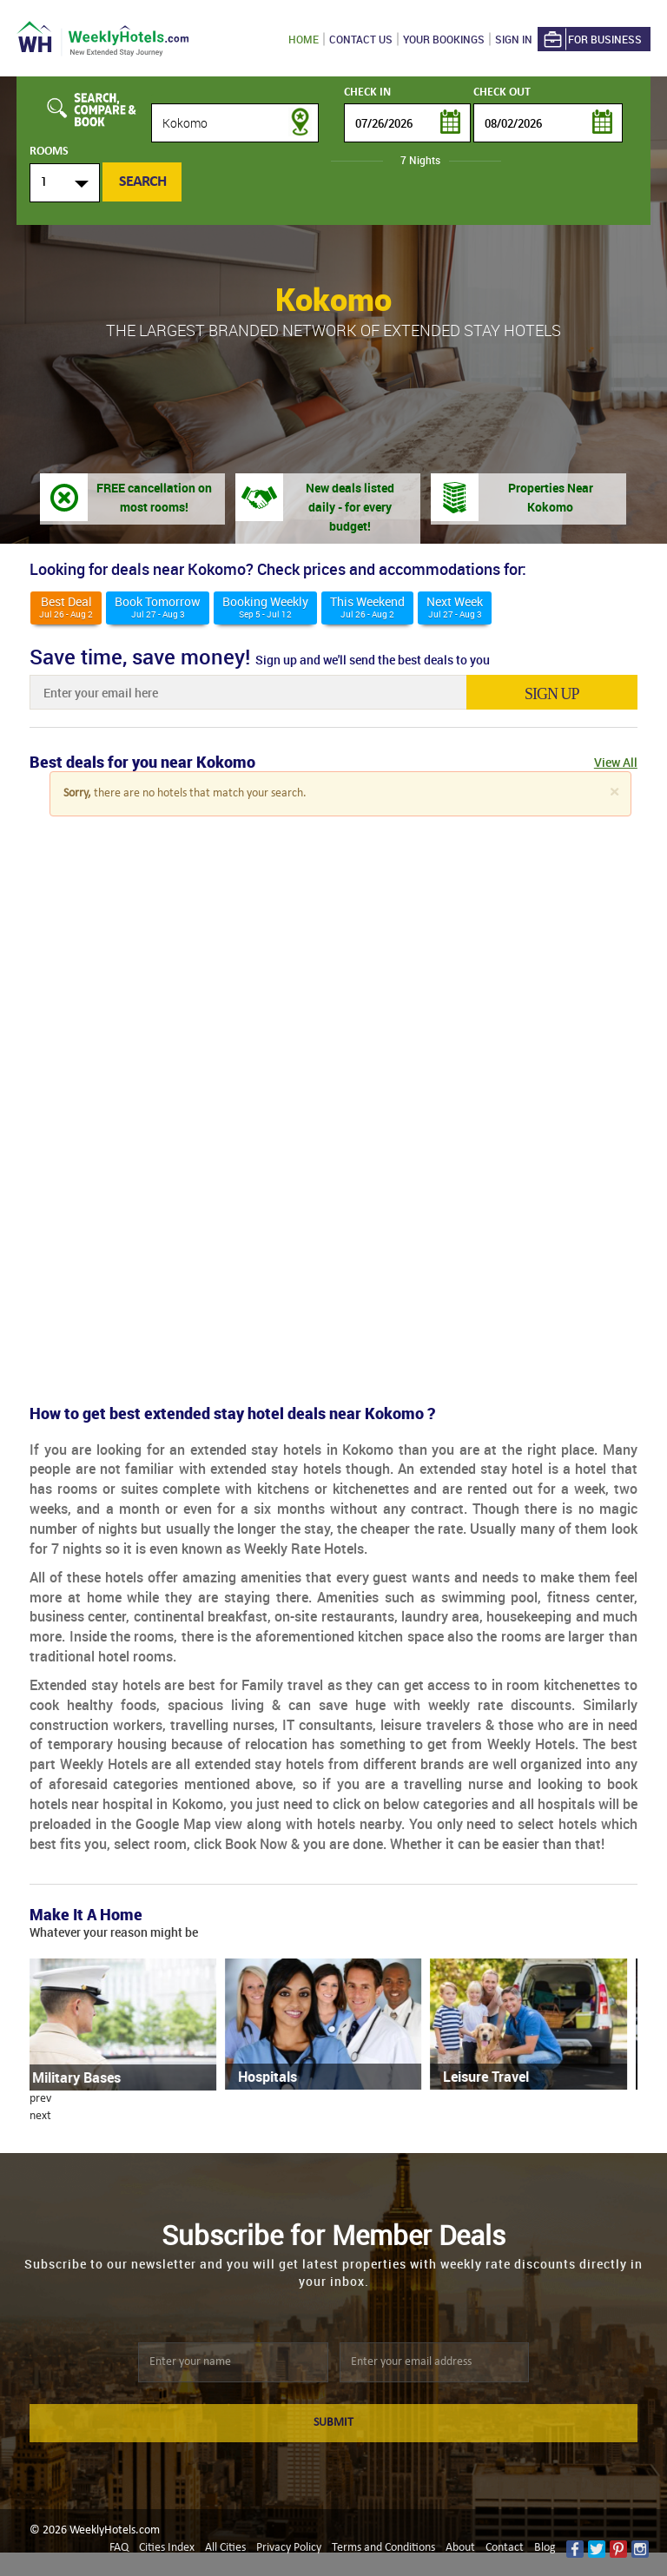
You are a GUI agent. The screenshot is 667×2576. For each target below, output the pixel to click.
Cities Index (167, 2547)
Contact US (361, 39)
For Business (591, 39)
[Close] (614, 792)
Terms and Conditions (383, 2547)
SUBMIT (333, 2422)
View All (615, 762)
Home (303, 39)
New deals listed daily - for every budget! (350, 506)
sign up (555, 694)
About (460, 2547)
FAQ (119, 2547)
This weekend (367, 606)
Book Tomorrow (158, 606)
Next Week (454, 606)
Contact (504, 2547)
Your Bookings (444, 39)
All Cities (225, 2547)
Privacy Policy (288, 2547)
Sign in (513, 39)
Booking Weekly (265, 606)
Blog (545, 2547)
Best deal (66, 606)
